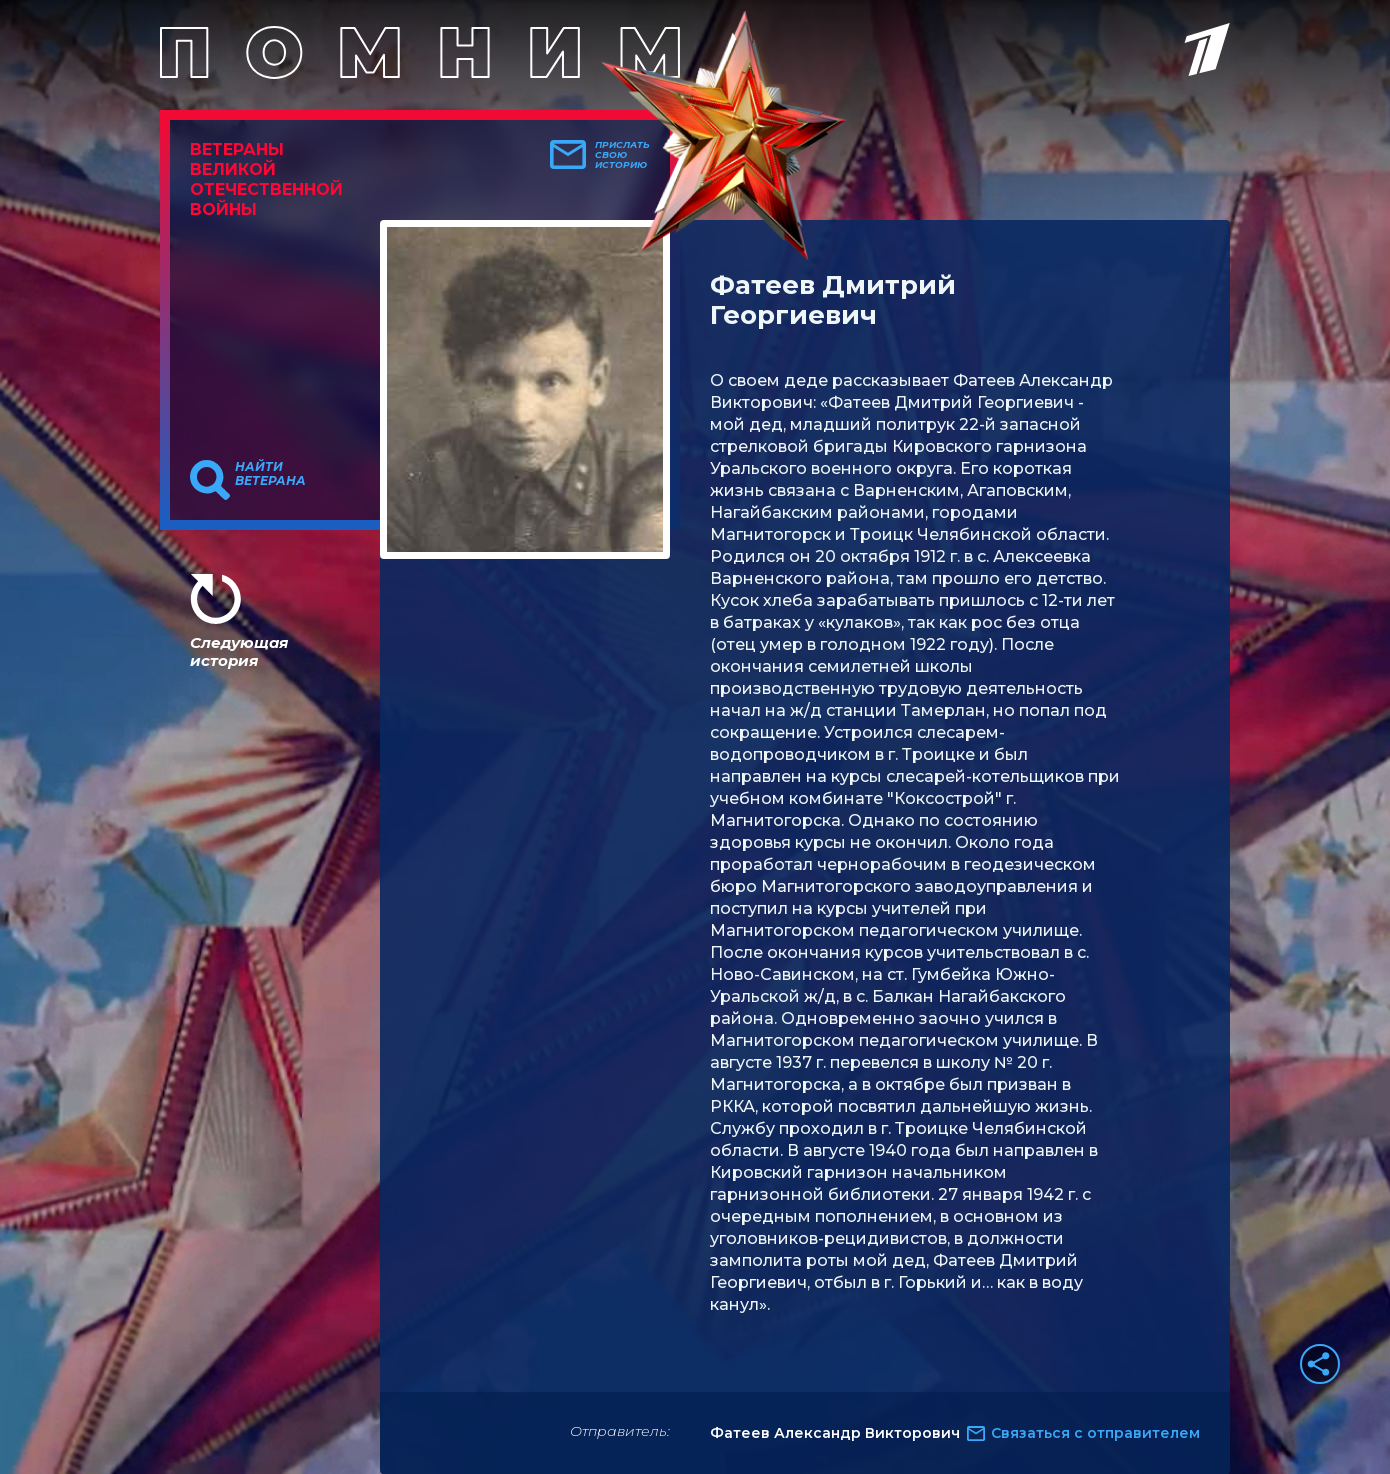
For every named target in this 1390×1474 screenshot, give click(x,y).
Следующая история (239, 651)
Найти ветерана (270, 474)
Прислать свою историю (622, 155)
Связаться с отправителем (1095, 1433)
